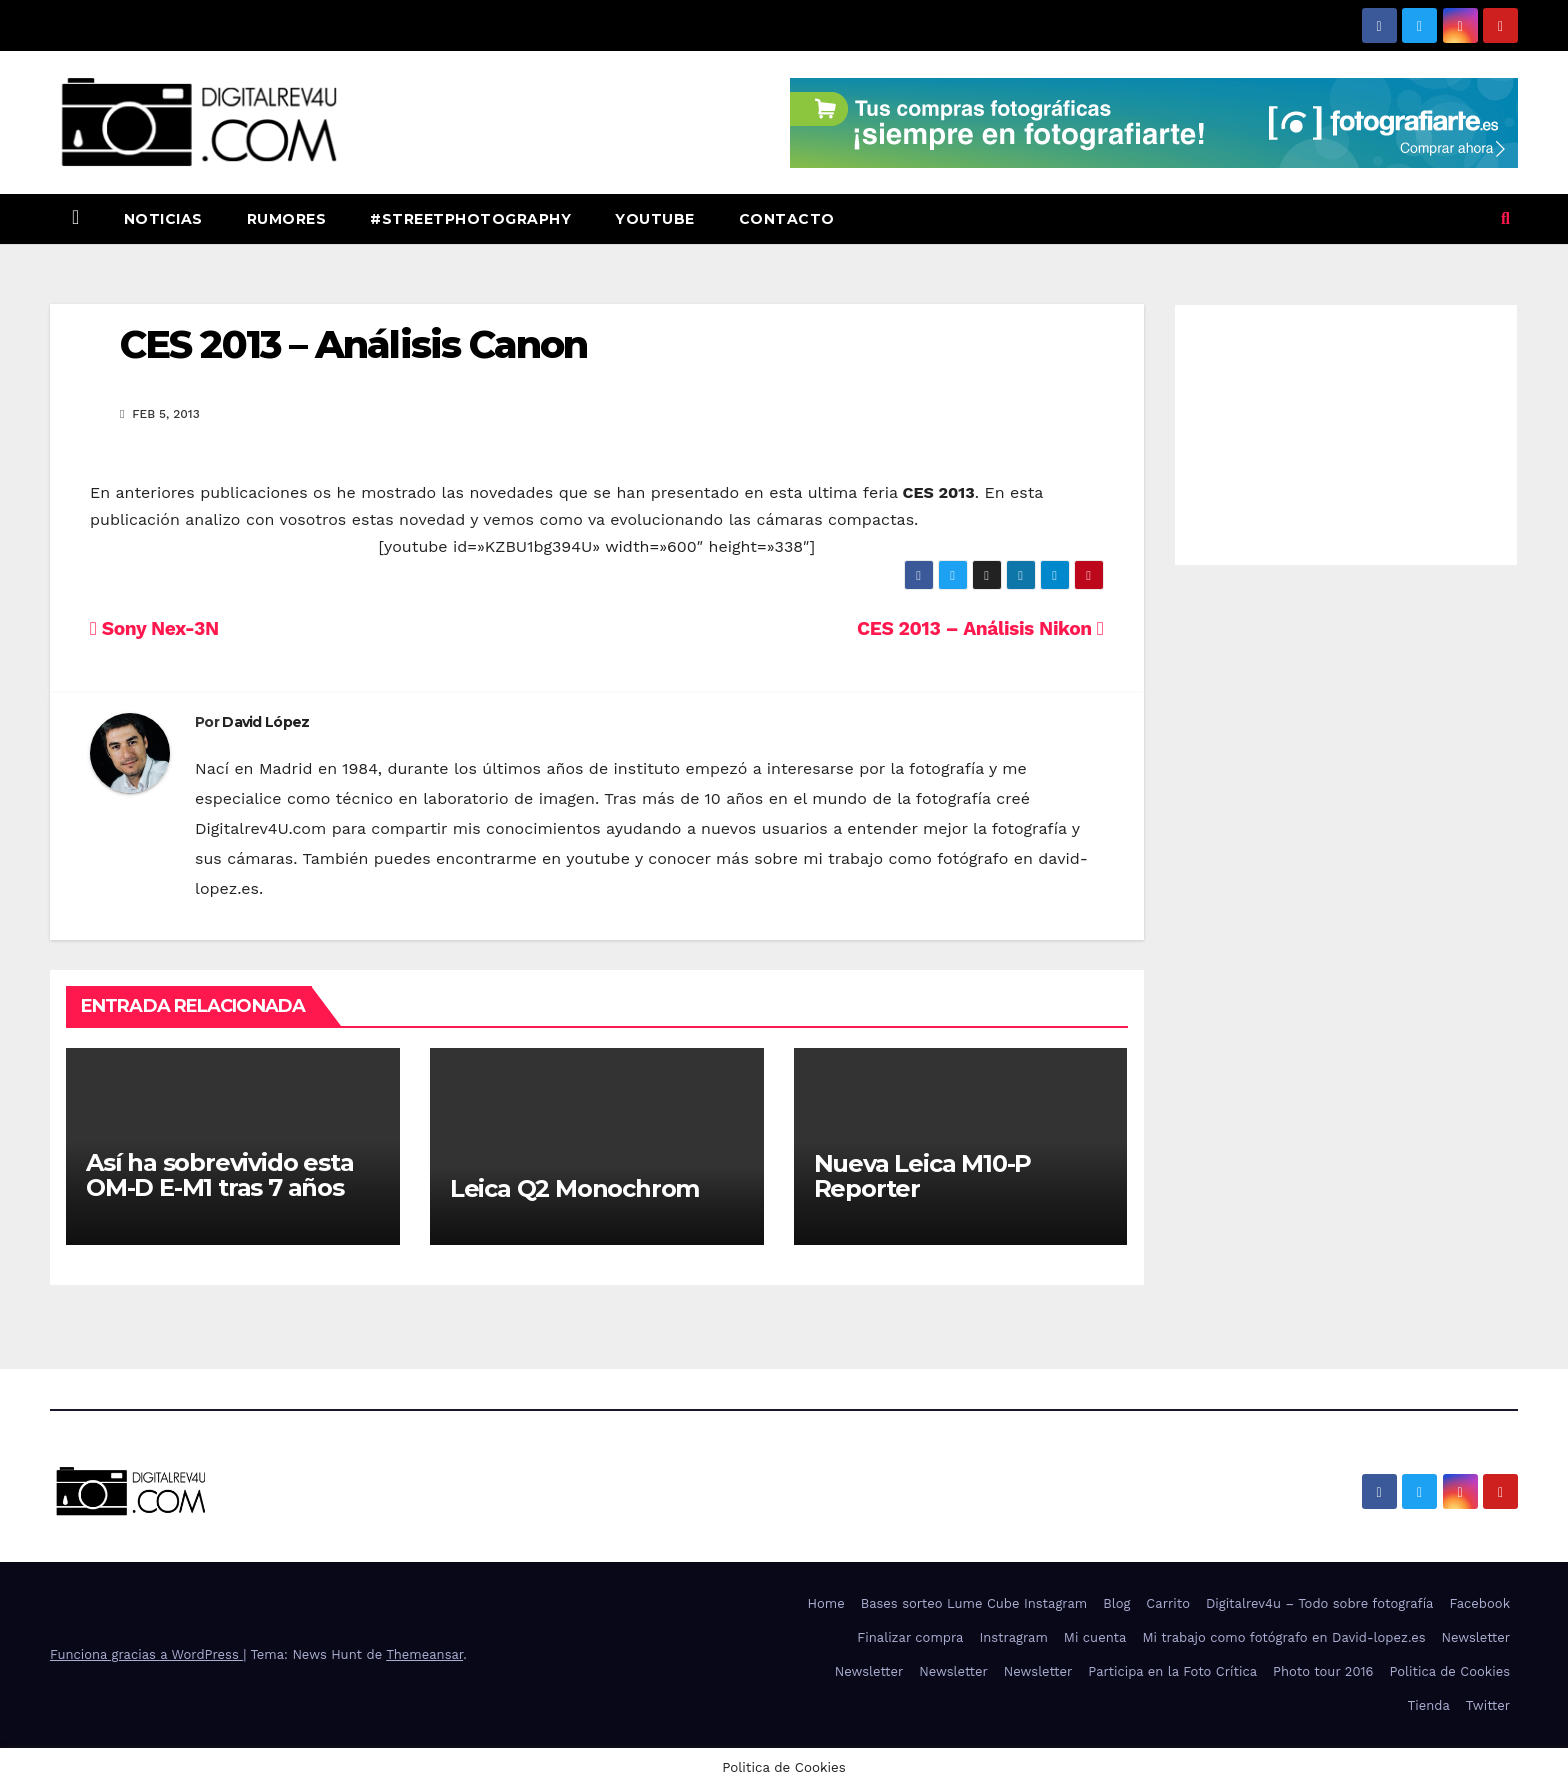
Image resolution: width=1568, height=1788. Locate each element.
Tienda (1429, 1705)
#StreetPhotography (470, 219)
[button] (1505, 218)
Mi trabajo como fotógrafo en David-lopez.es (1283, 1637)
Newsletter (1475, 1637)
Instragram (1013, 1637)
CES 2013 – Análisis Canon (354, 344)
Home (826, 1603)
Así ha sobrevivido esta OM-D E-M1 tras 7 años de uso (219, 1187)
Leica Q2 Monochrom (574, 1188)
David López (265, 722)
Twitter (1488, 1705)
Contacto (787, 219)
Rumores (287, 219)
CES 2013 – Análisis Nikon (980, 628)
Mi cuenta (1095, 1637)
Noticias (163, 219)
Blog (1116, 1603)
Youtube (655, 219)
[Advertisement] (1346, 430)
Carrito (1168, 1603)
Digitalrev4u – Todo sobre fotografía (1320, 1603)
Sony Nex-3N (154, 628)
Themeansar (424, 1654)
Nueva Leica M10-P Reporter (923, 1176)
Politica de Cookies (1449, 1671)
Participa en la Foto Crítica (1172, 1671)
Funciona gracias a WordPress (146, 1654)
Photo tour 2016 (1323, 1671)
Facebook (1479, 1603)
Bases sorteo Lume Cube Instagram (974, 1603)
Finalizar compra (910, 1637)
